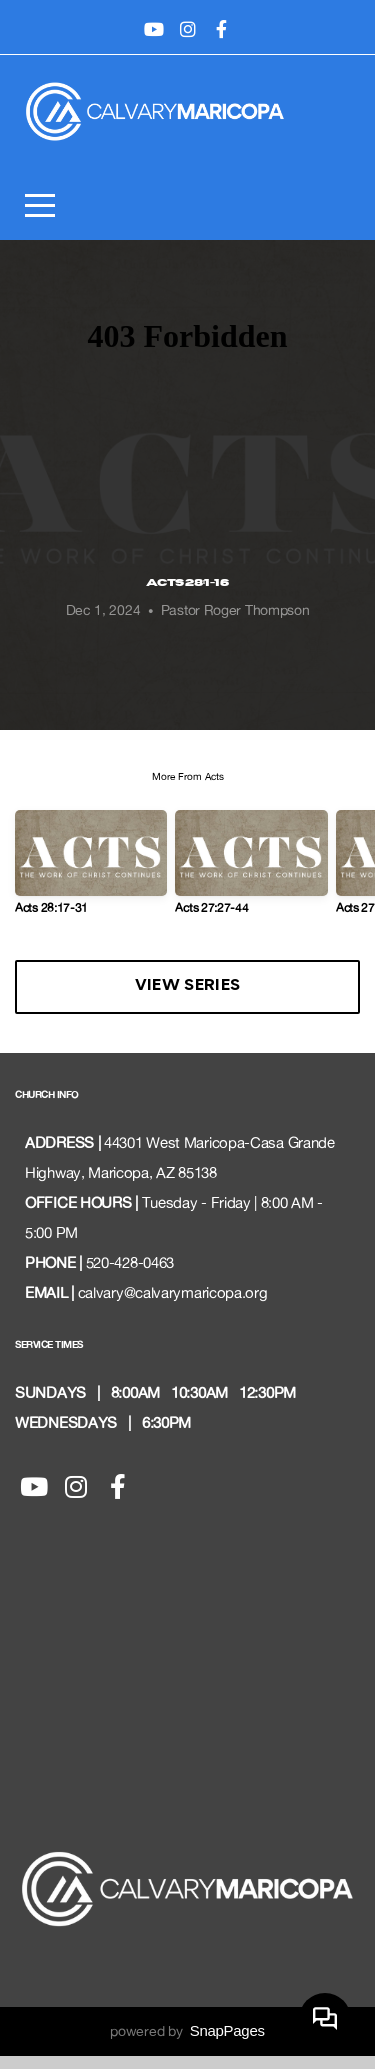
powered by (187, 2043)
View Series (187, 999)
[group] (91, 883)
